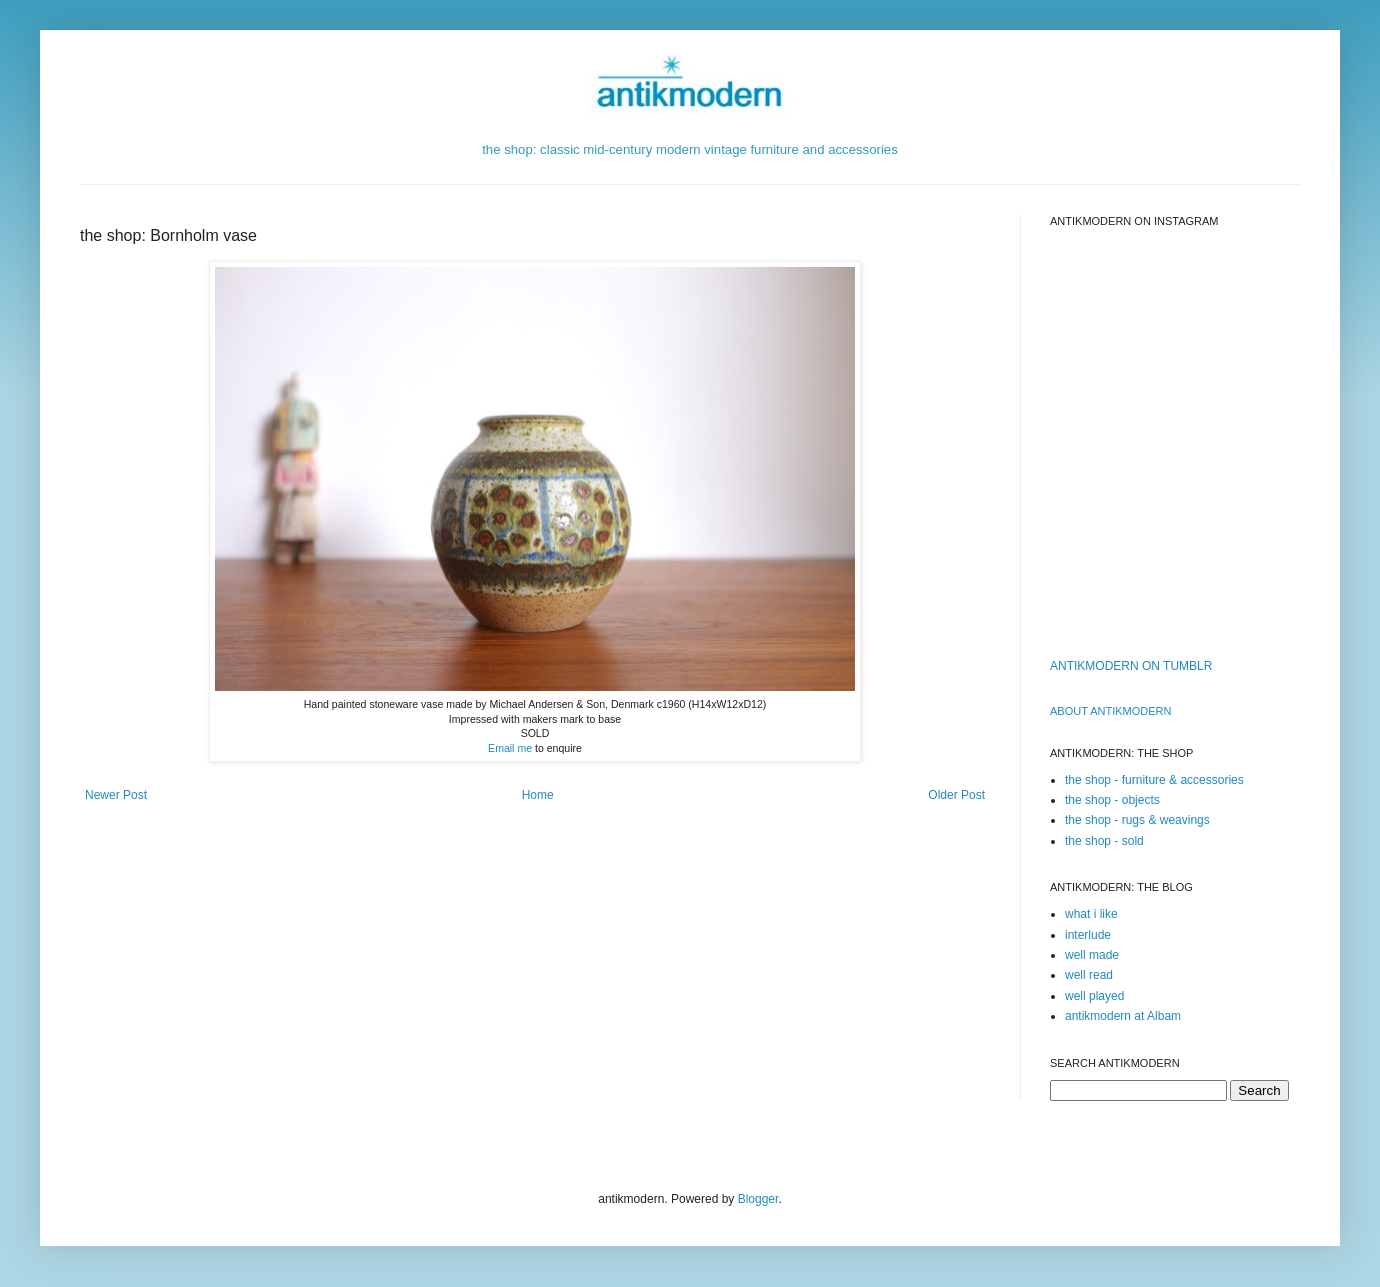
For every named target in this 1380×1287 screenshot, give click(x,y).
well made (1092, 955)
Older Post (956, 795)
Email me (510, 748)
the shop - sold (1104, 841)
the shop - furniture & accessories (1154, 780)
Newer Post (116, 795)
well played (1094, 996)
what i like (1091, 914)
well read (1089, 975)
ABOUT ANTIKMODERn (1110, 711)
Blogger (758, 1199)
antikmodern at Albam (1123, 1016)
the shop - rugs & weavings (1137, 820)
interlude (1088, 935)
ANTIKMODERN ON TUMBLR (1131, 666)
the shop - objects (1112, 800)
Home (538, 795)
